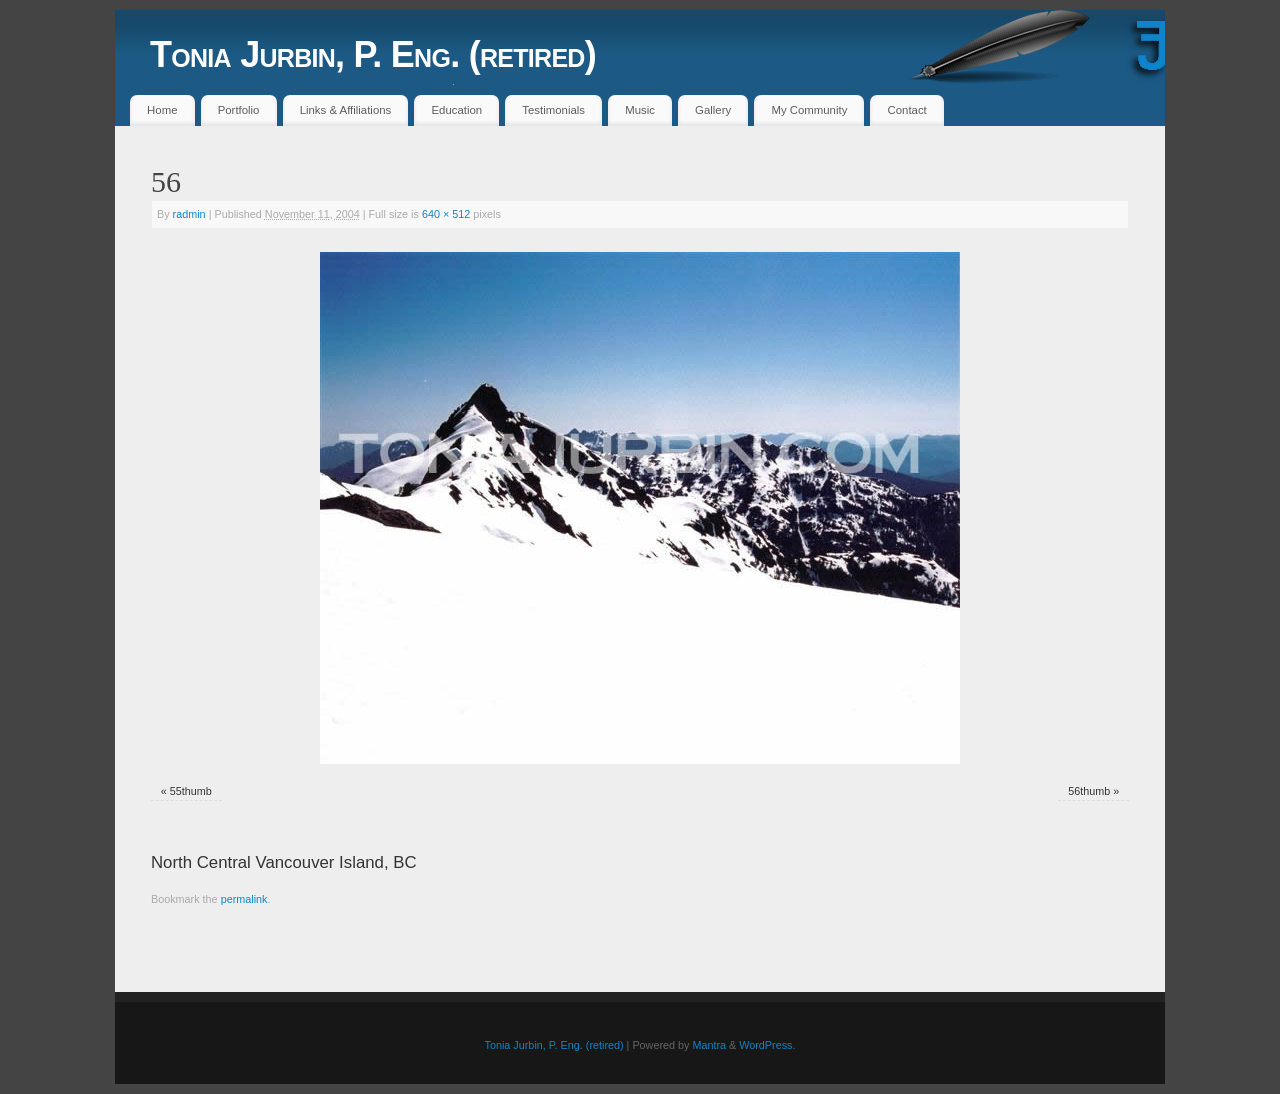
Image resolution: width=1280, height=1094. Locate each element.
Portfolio (239, 110)
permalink (244, 899)
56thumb (1089, 791)
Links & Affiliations (346, 110)
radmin (189, 214)
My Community (809, 110)
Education (456, 110)
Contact (907, 110)
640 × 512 (446, 214)
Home (162, 110)
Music (640, 110)
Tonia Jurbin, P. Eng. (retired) (373, 54)
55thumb (191, 791)
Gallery (713, 110)
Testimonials (553, 110)
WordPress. (767, 1045)
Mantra (709, 1045)
